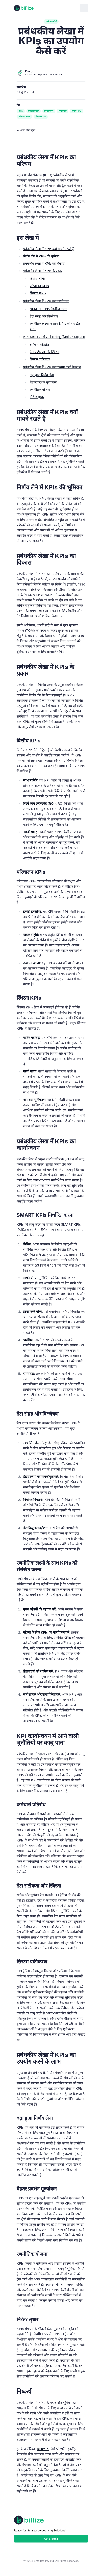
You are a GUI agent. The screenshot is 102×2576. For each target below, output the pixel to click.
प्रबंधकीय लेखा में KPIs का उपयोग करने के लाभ (52, 367)
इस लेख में (28, 237)
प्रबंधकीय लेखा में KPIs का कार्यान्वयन (46, 301)
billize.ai (43, 2449)
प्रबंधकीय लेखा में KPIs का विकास (44, 264)
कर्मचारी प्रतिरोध (39, 345)
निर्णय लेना (62, 111)
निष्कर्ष (24, 2391)
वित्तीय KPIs (76, 111)
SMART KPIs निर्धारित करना (48, 309)
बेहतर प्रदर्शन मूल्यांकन (43, 382)
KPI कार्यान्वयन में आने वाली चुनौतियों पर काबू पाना (54, 337)
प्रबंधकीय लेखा (33, 111)
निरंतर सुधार (37, 397)
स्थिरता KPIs (41, 116)
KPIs (21, 111)
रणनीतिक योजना (40, 390)
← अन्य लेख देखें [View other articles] (26, 130)
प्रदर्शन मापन (48, 111)
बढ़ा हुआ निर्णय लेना (42, 375)
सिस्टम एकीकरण (40, 359)
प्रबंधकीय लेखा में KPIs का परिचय (46, 160)
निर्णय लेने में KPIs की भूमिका (41, 256)
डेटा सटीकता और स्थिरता (44, 352)
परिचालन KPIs (24, 116)
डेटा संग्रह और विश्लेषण (44, 316)
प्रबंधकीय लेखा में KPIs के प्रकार (42, 271)
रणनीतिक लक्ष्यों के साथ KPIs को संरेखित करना (47, 1566)
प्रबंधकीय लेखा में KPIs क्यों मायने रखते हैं (48, 249)
